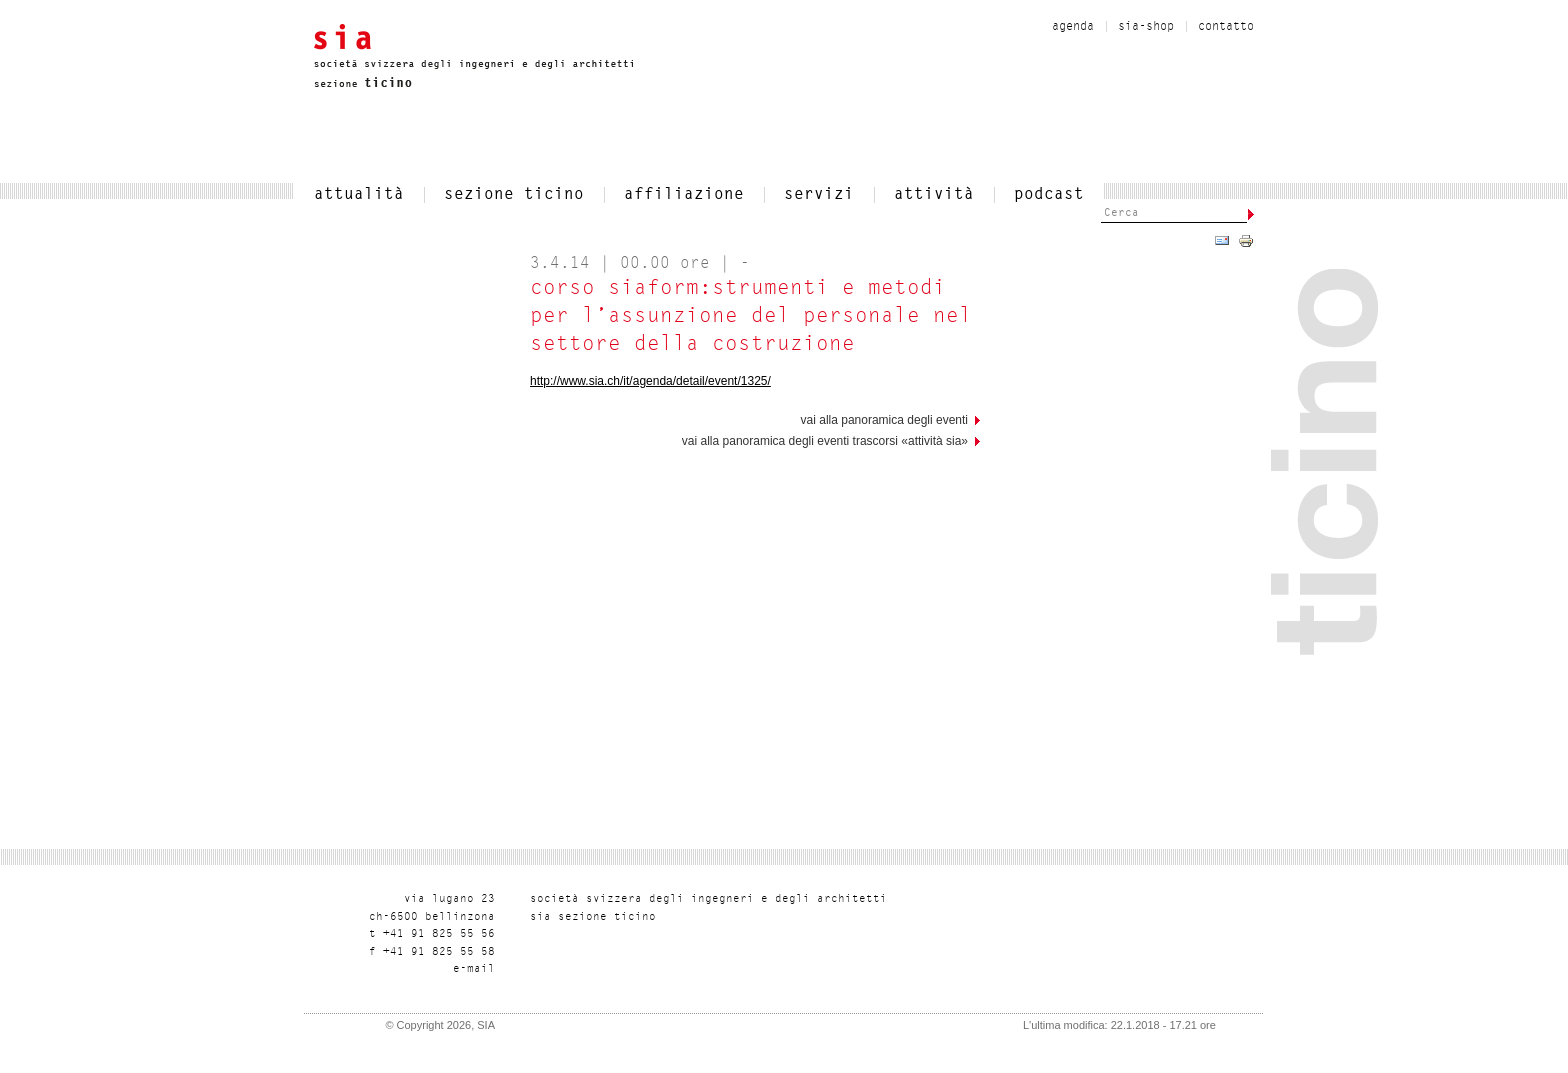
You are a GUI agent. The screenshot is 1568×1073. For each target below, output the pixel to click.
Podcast (1049, 195)
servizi (819, 195)
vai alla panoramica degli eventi (884, 420)
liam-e (474, 969)
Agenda (1073, 27)
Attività (934, 195)
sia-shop (1146, 27)
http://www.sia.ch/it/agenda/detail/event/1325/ (650, 381)
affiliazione (684, 195)
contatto (1226, 27)
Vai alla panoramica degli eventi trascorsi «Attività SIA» (825, 441)
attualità (359, 195)
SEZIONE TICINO (514, 195)
